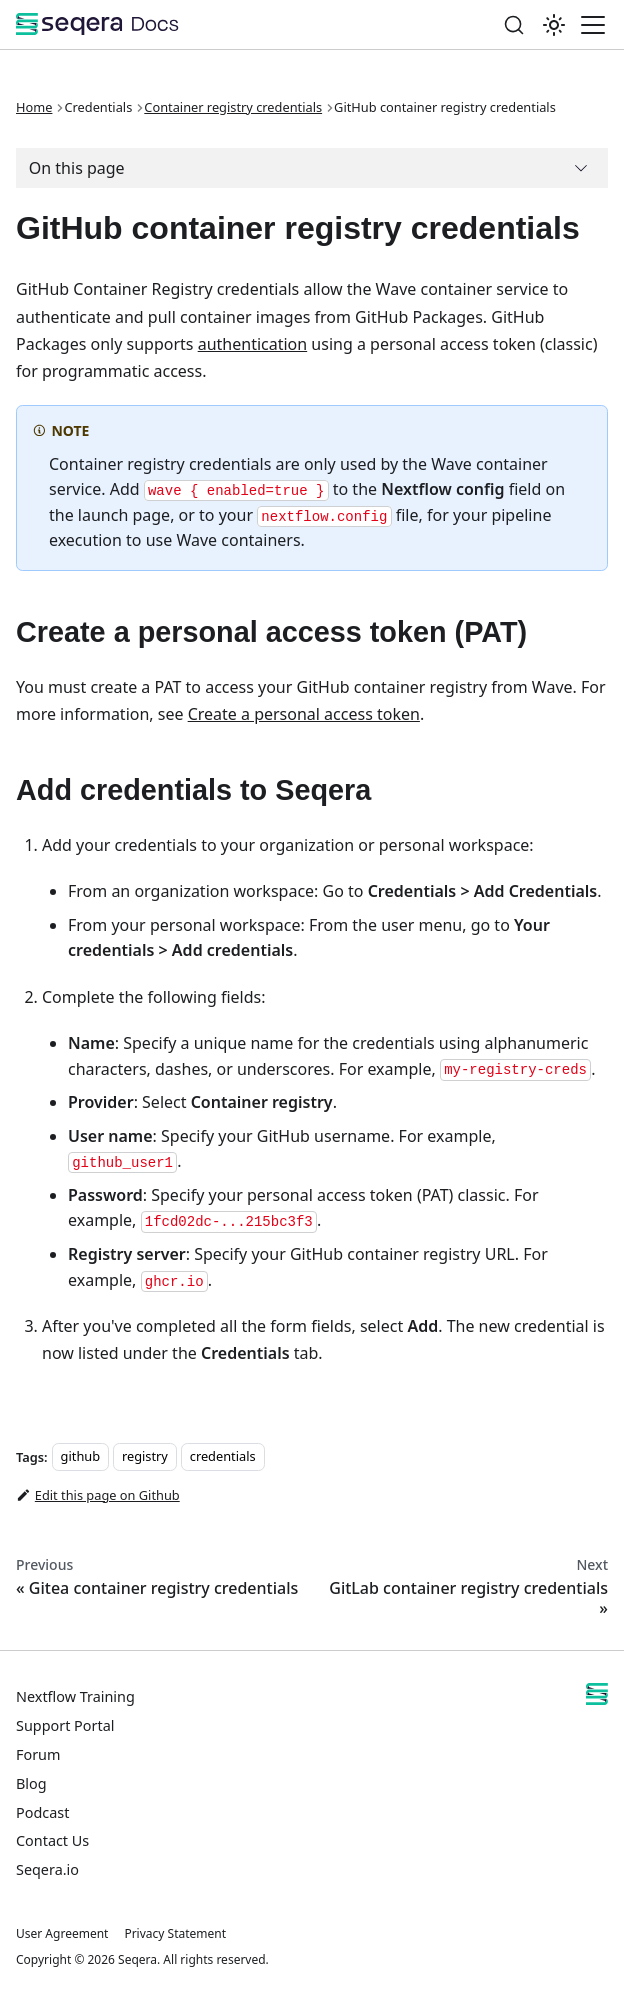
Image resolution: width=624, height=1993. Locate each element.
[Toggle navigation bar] (593, 25)
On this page (77, 168)
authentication (252, 344)
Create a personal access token (304, 714)
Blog (31, 1783)
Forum (38, 1754)
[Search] (514, 24)
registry (145, 1457)
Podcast (42, 1812)
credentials (223, 1457)
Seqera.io (47, 1869)
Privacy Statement (175, 1933)
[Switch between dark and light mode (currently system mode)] (554, 25)
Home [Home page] (34, 107)
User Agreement (62, 1933)
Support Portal (65, 1725)
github (80, 1457)
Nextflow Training (75, 1696)
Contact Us (52, 1840)
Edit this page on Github (98, 1495)
